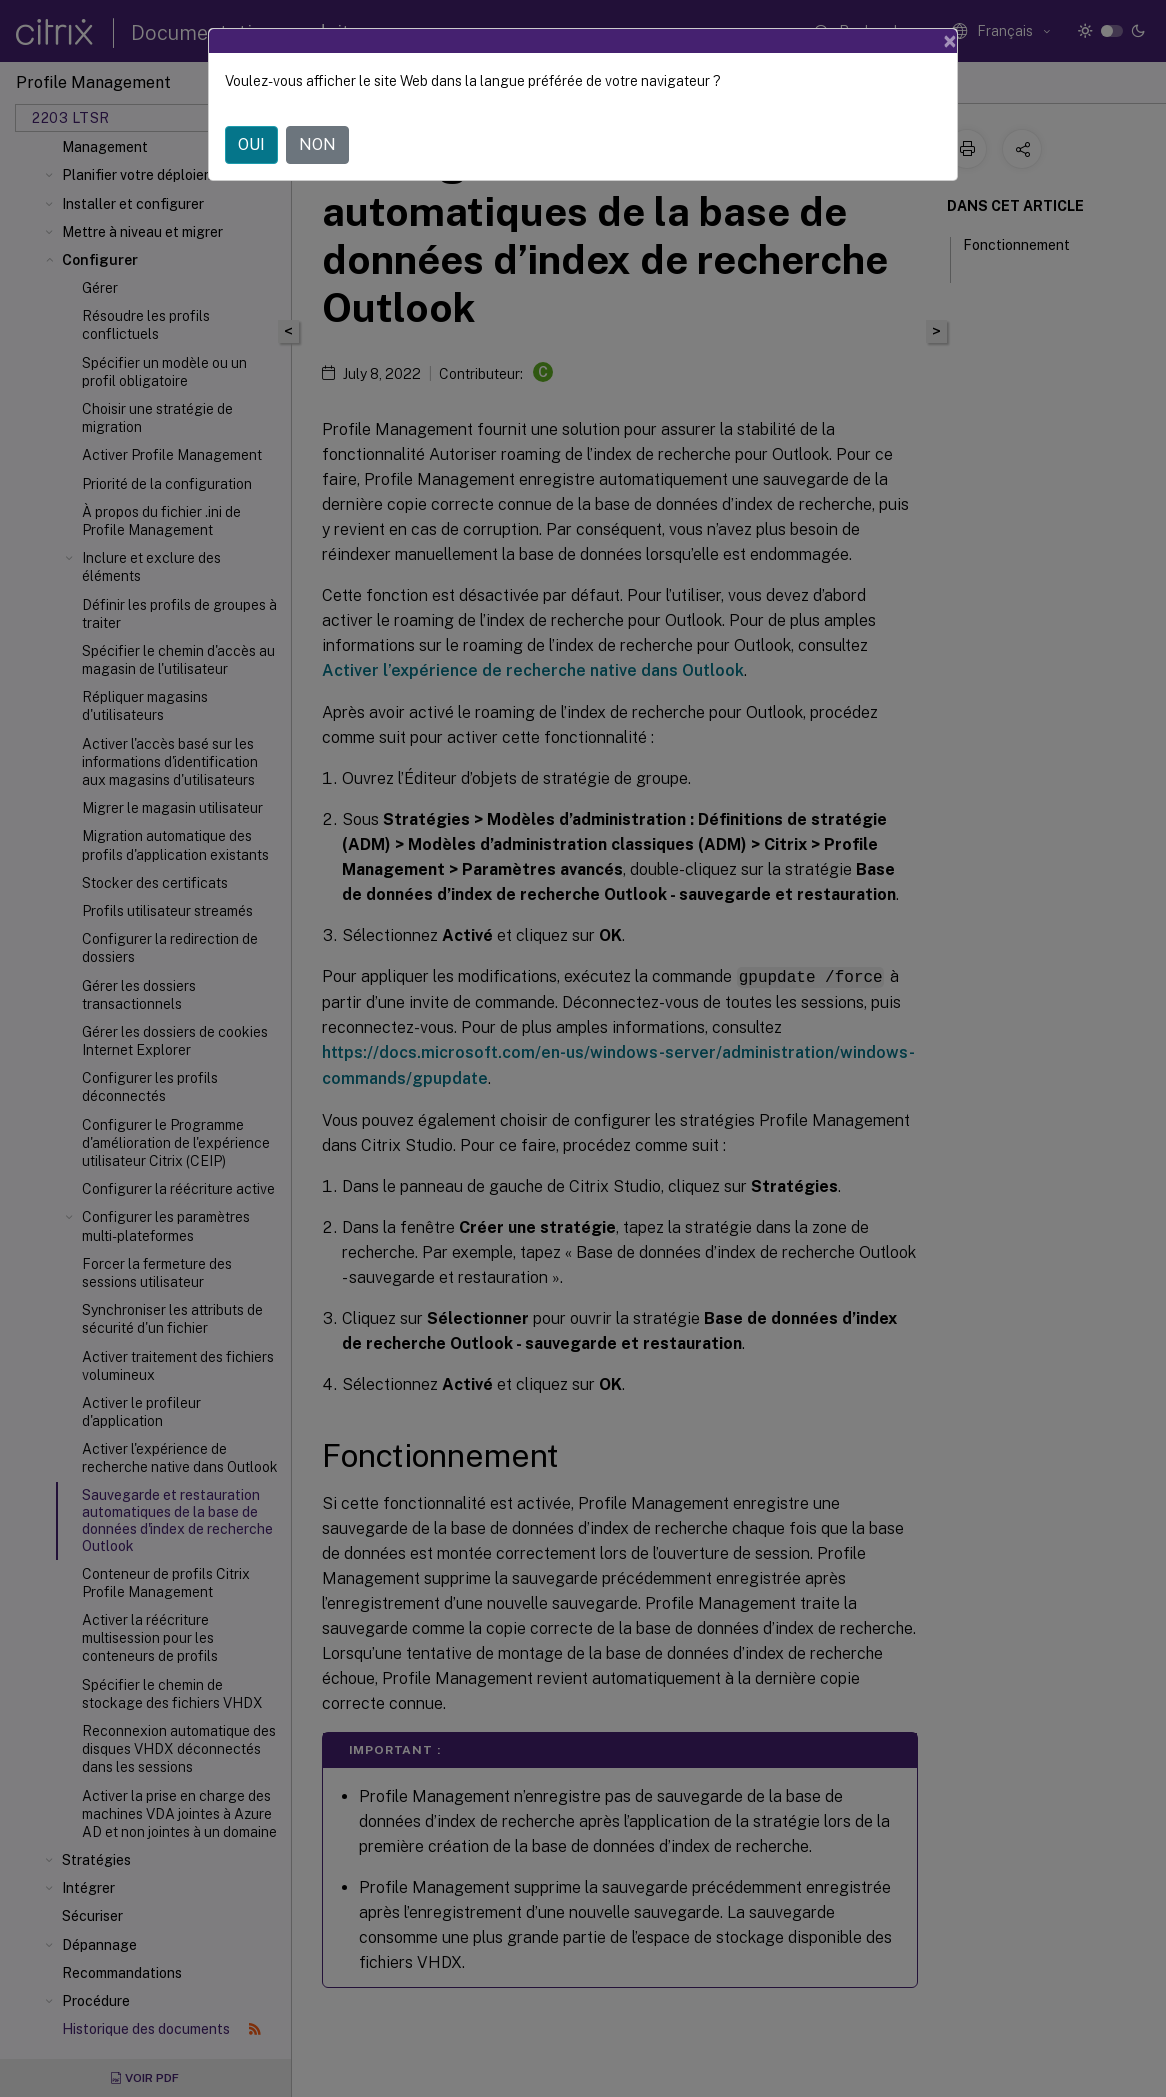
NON (317, 144)
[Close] (950, 41)
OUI (251, 144)
